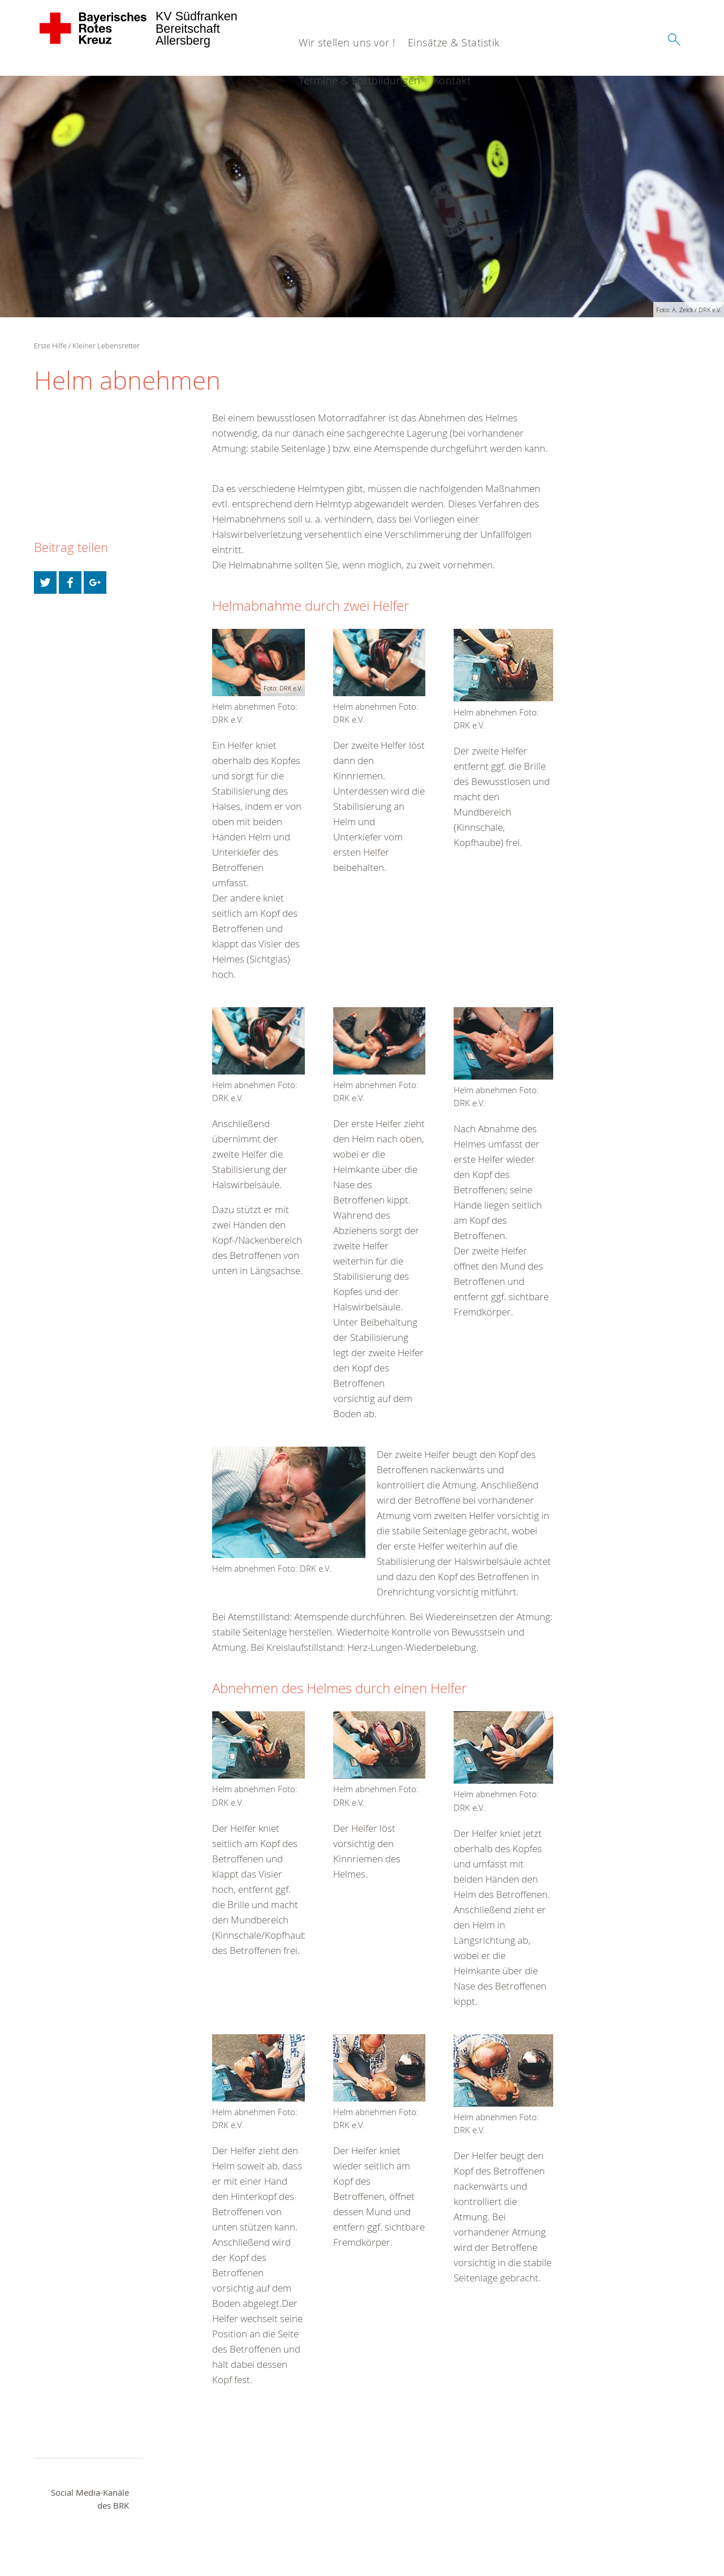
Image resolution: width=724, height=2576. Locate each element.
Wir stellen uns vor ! (347, 42)
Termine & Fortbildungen (360, 80)
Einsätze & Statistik (454, 42)
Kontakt (452, 80)
